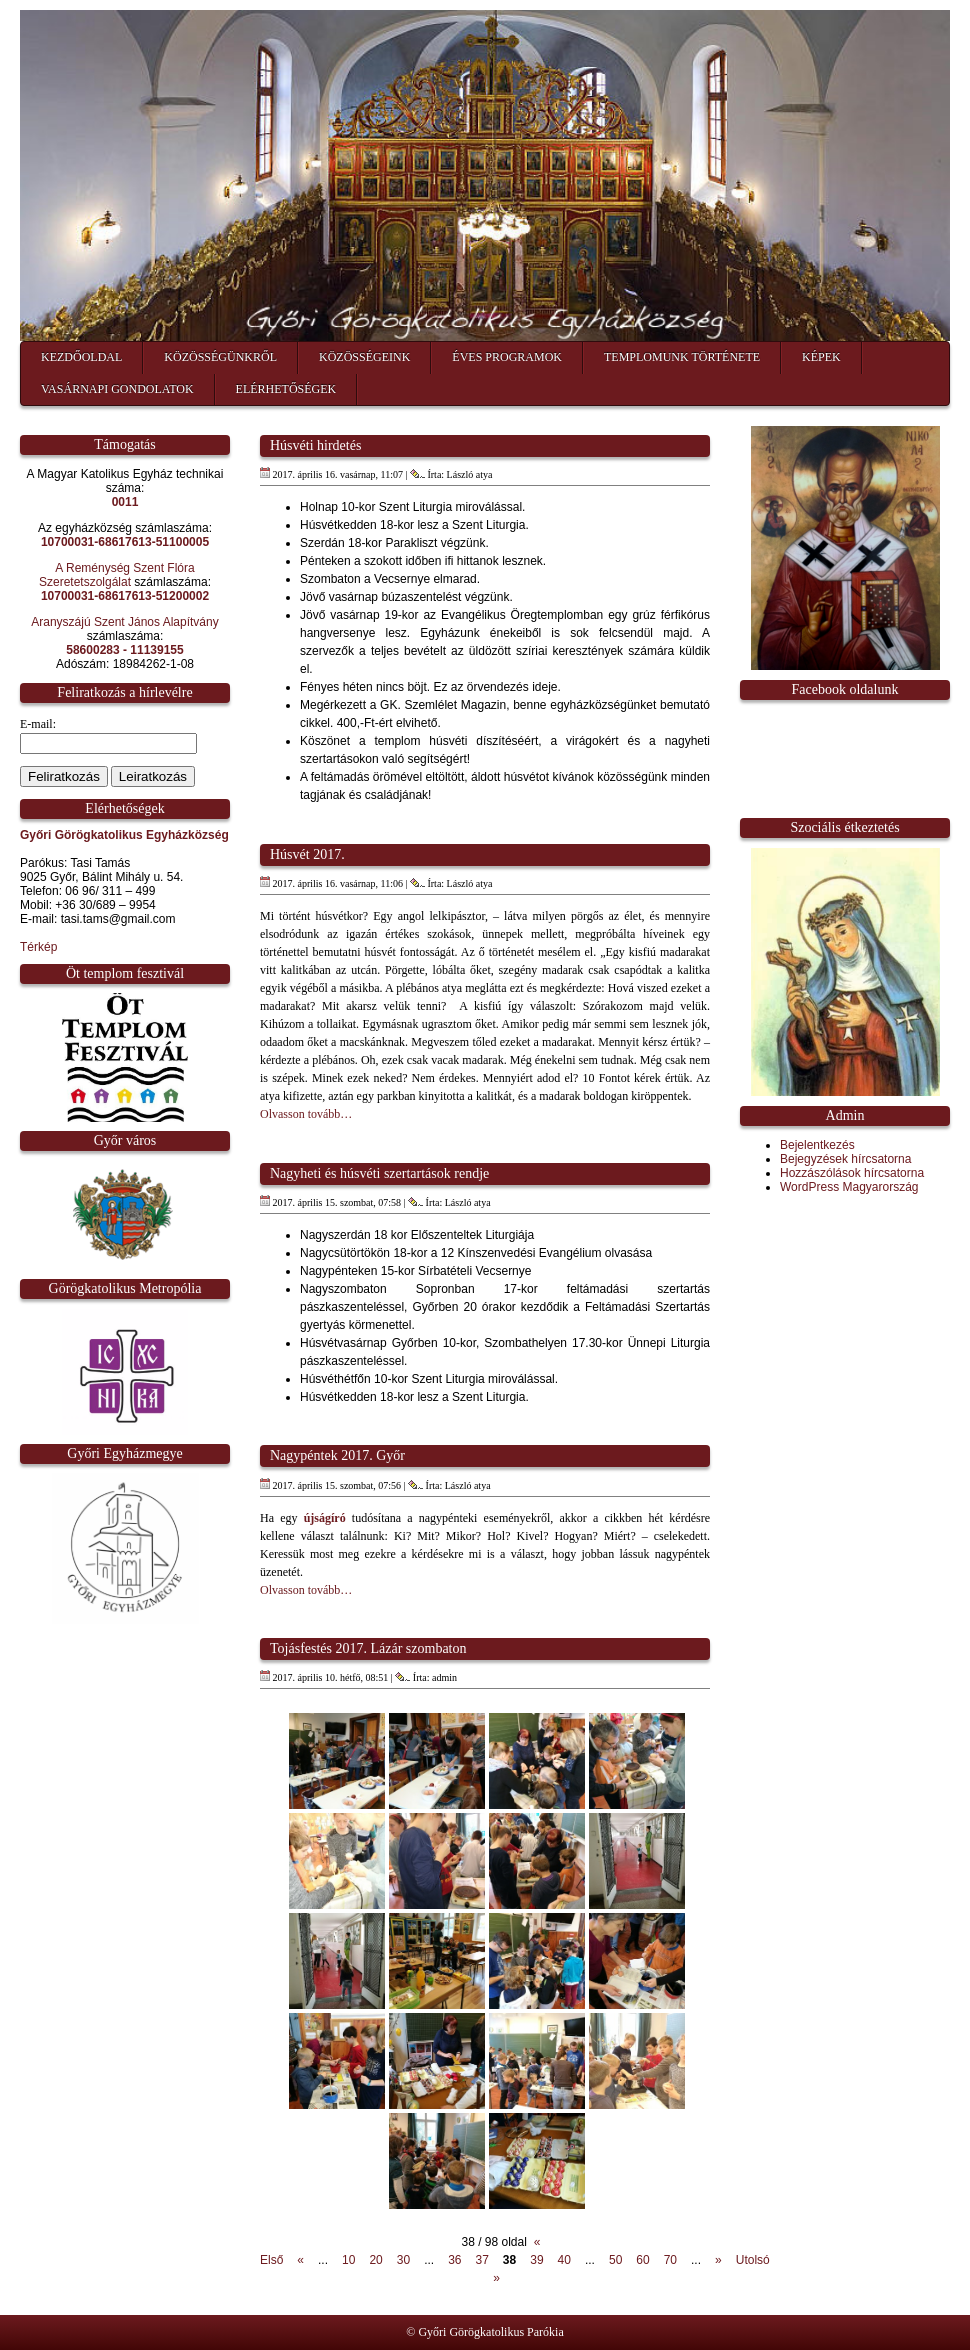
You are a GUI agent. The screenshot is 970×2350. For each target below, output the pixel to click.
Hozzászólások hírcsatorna (852, 1173)
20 (375, 2260)
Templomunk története (682, 357)
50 (615, 2260)
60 (642, 2260)
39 (536, 2260)
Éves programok (507, 357)
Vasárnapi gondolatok (117, 389)
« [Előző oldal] (300, 2260)
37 (482, 2260)
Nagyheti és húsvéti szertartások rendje (379, 1173)
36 (454, 2260)
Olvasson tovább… (306, 1114)
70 (670, 2260)
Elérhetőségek (286, 389)
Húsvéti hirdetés (315, 445)
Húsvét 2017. (307, 854)
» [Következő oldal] (718, 2260)
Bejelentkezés (817, 1145)
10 (348, 2260)
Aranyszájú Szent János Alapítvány (124, 622)
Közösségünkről (220, 357)
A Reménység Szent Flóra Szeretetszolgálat (117, 575)
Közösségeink (364, 357)
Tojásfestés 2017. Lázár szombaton (368, 1648)
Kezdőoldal (81, 357)
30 (403, 2260)
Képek (821, 357)
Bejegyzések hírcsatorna (845, 1159)
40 (564, 2260)
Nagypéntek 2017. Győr (337, 1455)
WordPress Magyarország (849, 1187)
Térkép (38, 947)
